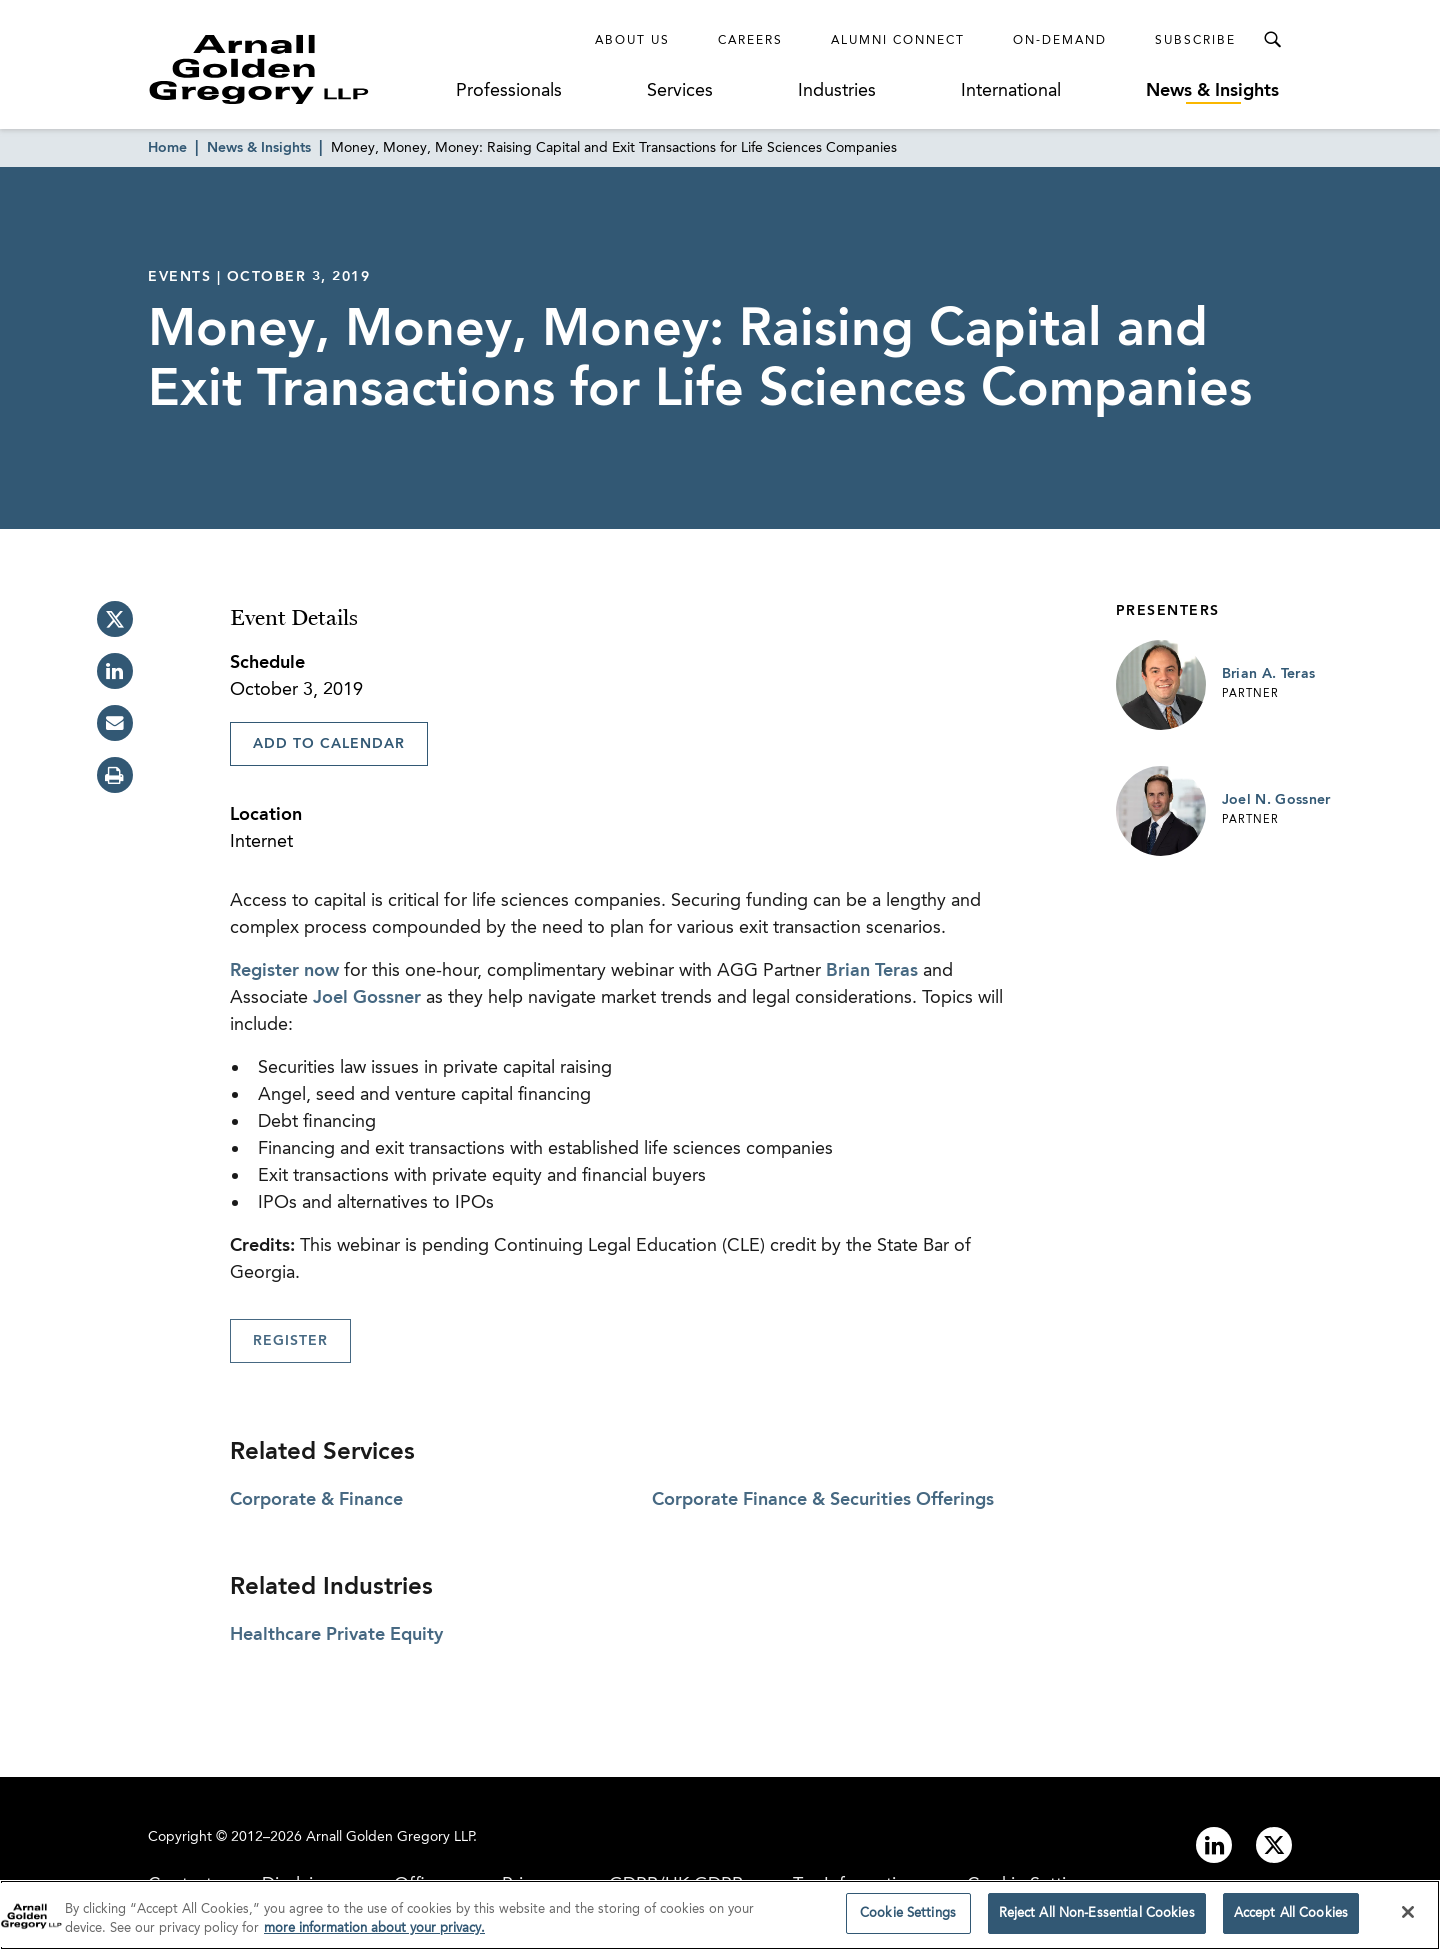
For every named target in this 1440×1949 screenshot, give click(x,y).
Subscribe (1195, 41)
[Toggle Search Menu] (1272, 40)
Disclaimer (303, 1885)
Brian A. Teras (1269, 674)
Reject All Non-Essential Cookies (1097, 1922)
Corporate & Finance (316, 1500)
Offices (423, 1885)
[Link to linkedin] (1214, 1845)
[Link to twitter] (1274, 1845)
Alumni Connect (898, 41)
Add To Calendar (329, 744)
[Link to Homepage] (296, 69)
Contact (180, 1885)
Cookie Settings (1031, 1885)
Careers (750, 41)
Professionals (509, 91)
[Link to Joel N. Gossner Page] (1161, 811)
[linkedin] (115, 671)
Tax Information (855, 1885)
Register (290, 1341)
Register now (284, 971)
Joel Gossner (367, 998)
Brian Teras (872, 971)
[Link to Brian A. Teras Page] (1161, 685)
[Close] (1408, 1921)
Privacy (530, 1885)
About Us (632, 41)
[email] (115, 723)
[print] (115, 775)
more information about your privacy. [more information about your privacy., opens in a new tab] (374, 1937)
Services (680, 91)
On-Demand (1060, 41)
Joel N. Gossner (1276, 800)
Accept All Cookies (1291, 1922)
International (1011, 91)
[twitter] (115, 619)
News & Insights (1212, 91)
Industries (837, 91)
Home (167, 148)
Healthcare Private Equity (336, 1635)
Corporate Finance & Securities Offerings (823, 1500)
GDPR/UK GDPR (676, 1885)
